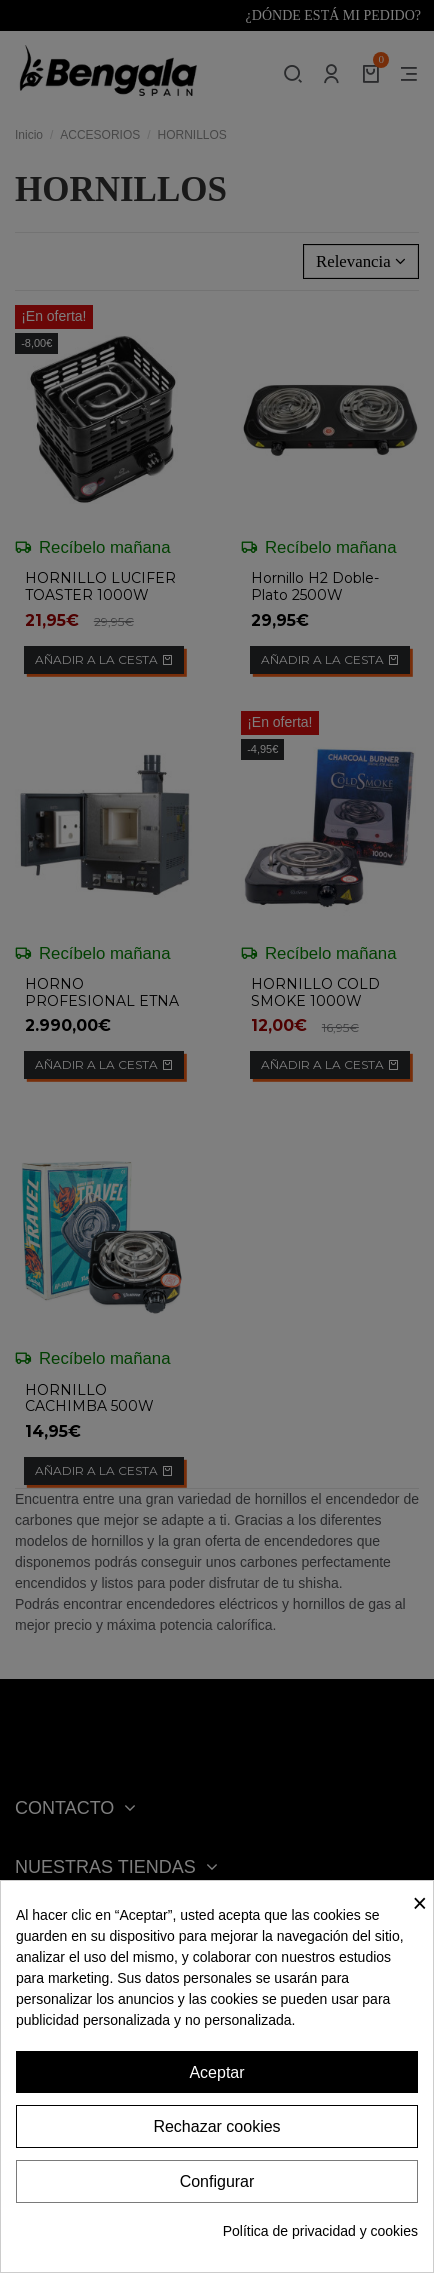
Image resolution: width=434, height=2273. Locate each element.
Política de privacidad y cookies (320, 2231)
